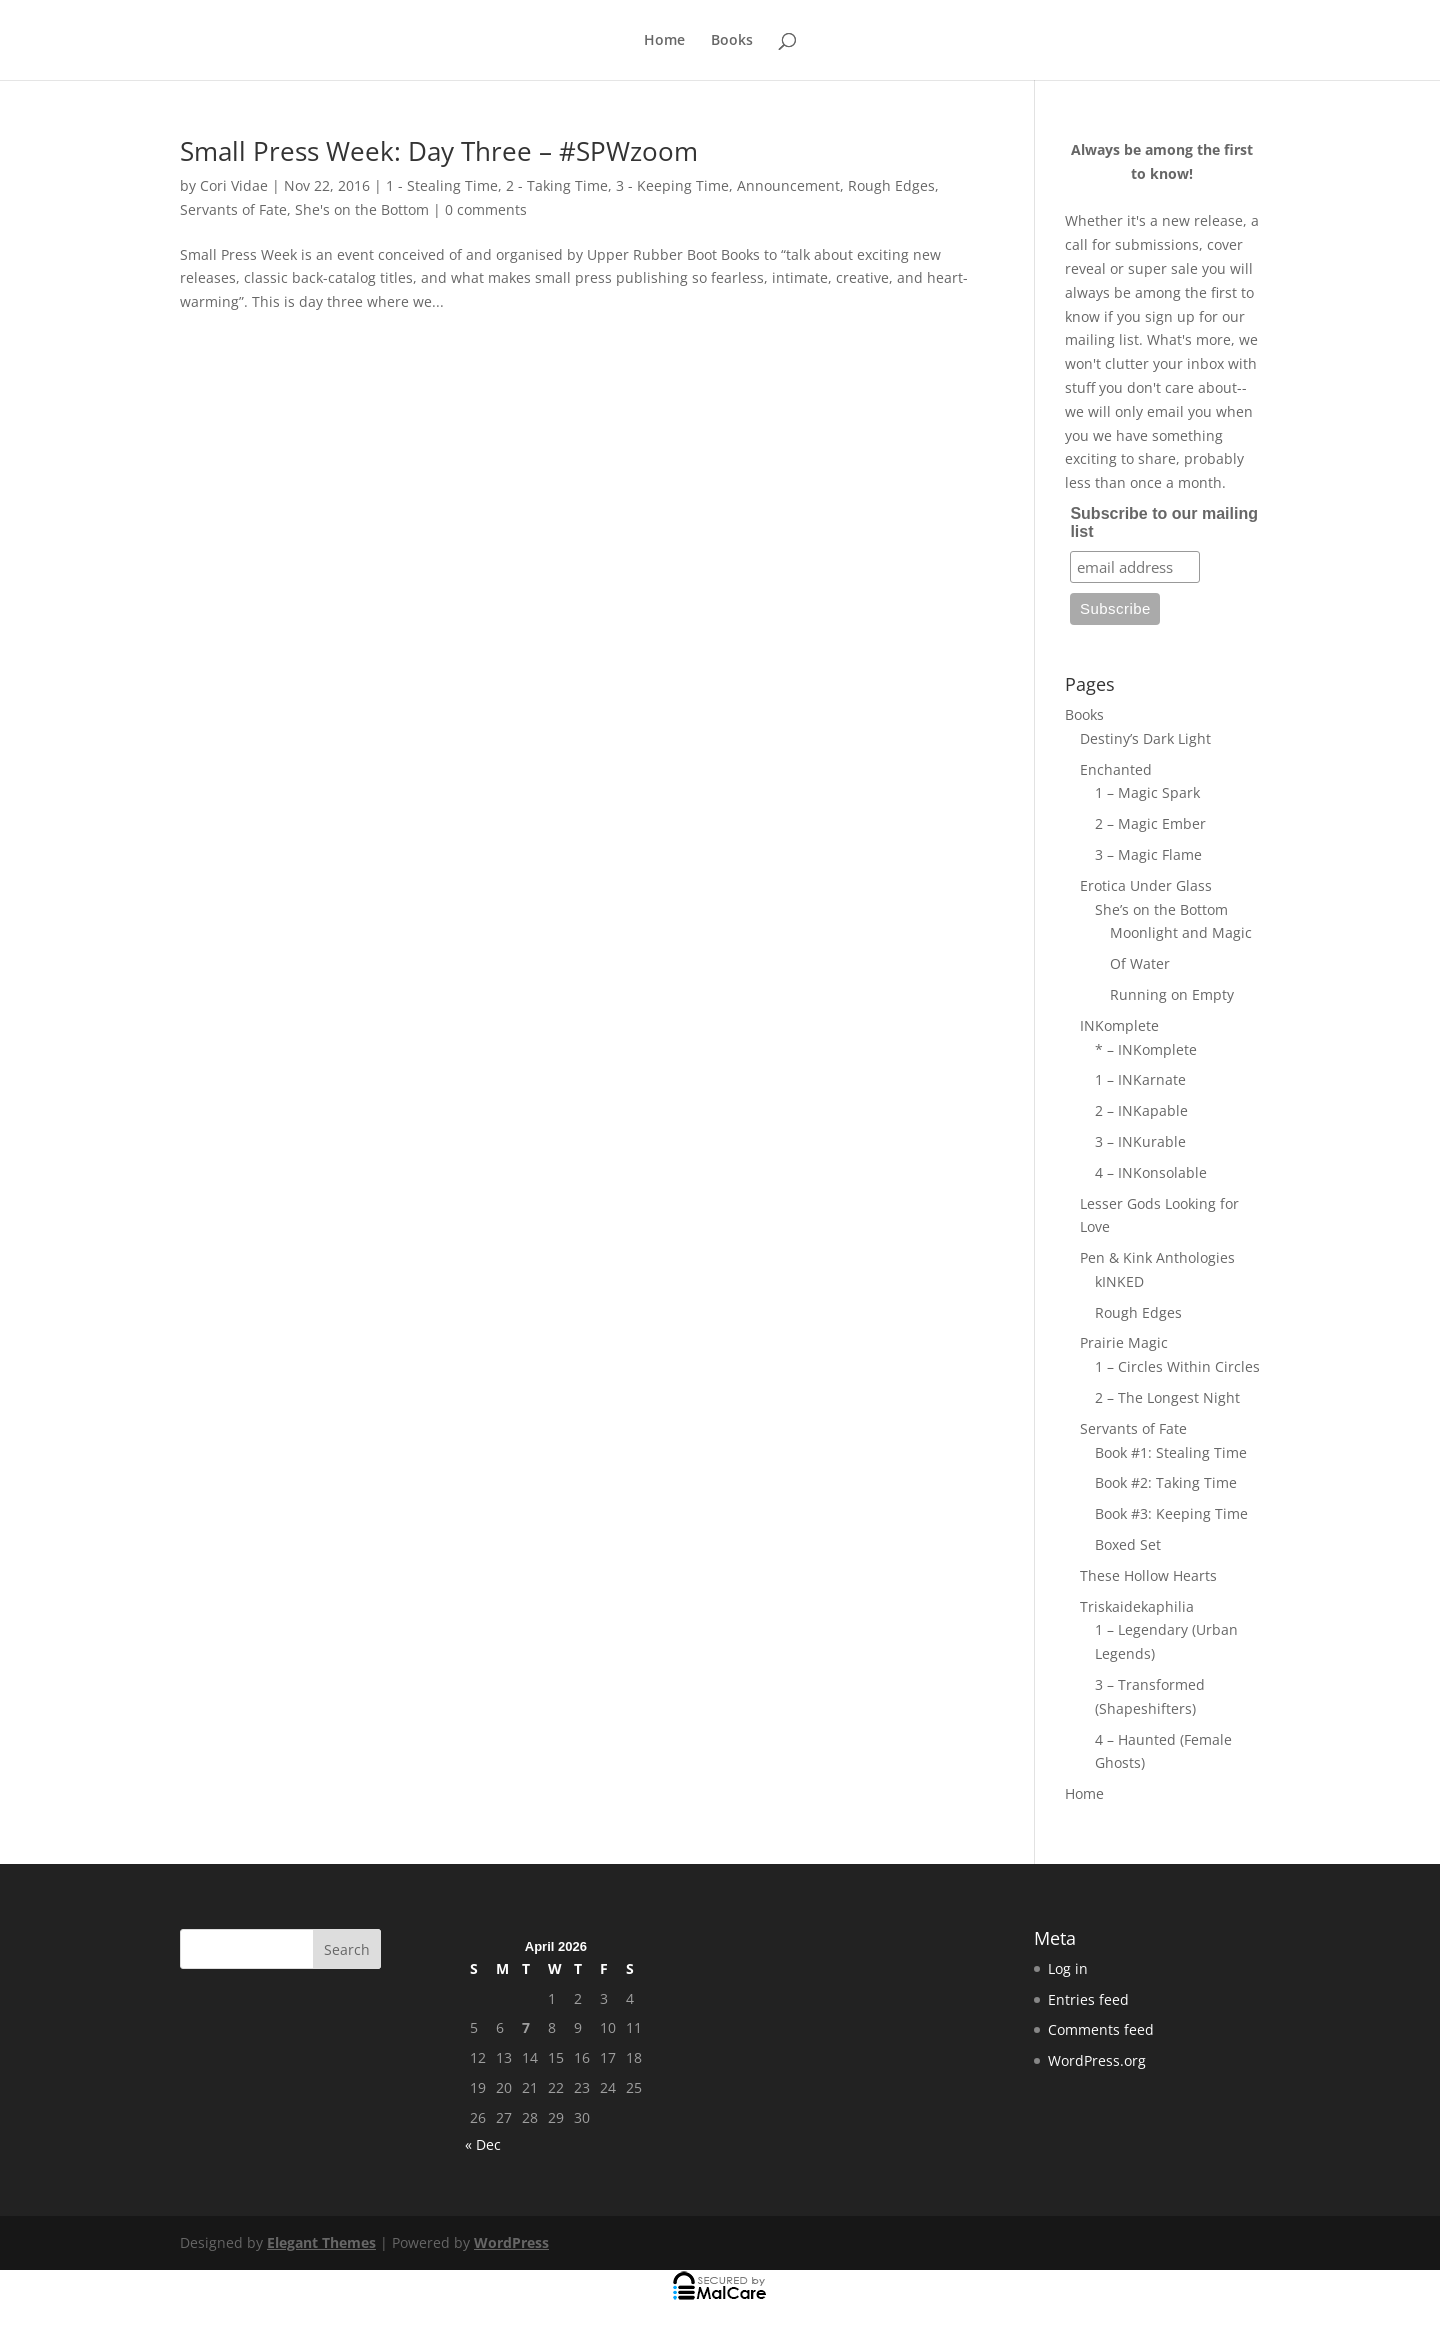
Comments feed (1101, 2029)
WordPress (511, 2242)
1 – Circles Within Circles (1177, 1366)
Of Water (1140, 963)
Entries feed (1088, 1999)
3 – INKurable (1140, 1141)
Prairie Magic (1124, 1342)
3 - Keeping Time (672, 185)
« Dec (483, 2144)
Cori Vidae (234, 185)
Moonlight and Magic (1181, 932)
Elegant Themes (321, 2242)
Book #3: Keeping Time (1171, 1513)
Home (664, 41)
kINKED (1119, 1281)
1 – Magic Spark (1147, 792)
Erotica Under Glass (1146, 885)
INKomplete (1119, 1025)
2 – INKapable (1141, 1110)
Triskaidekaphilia (1137, 1606)
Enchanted (1116, 769)
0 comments (486, 209)
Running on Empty (1172, 994)
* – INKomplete (1146, 1049)
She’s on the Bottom (1161, 909)
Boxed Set (1128, 1544)
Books (732, 41)
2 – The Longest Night (1167, 1397)
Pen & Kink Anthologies (1157, 1257)
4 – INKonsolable (1151, 1172)
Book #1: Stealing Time (1171, 1452)
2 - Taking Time (557, 185)
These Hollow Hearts (1148, 1575)
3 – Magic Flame (1148, 854)
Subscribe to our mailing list (1164, 522)
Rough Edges (891, 185)
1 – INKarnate (1140, 1079)
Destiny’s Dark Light (1145, 738)
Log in (1068, 1968)
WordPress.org (1097, 2060)
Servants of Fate (233, 209)
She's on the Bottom (362, 209)
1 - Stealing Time (442, 185)
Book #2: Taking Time (1166, 1482)
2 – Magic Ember (1150, 823)
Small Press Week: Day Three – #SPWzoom (439, 151)
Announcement (788, 185)
